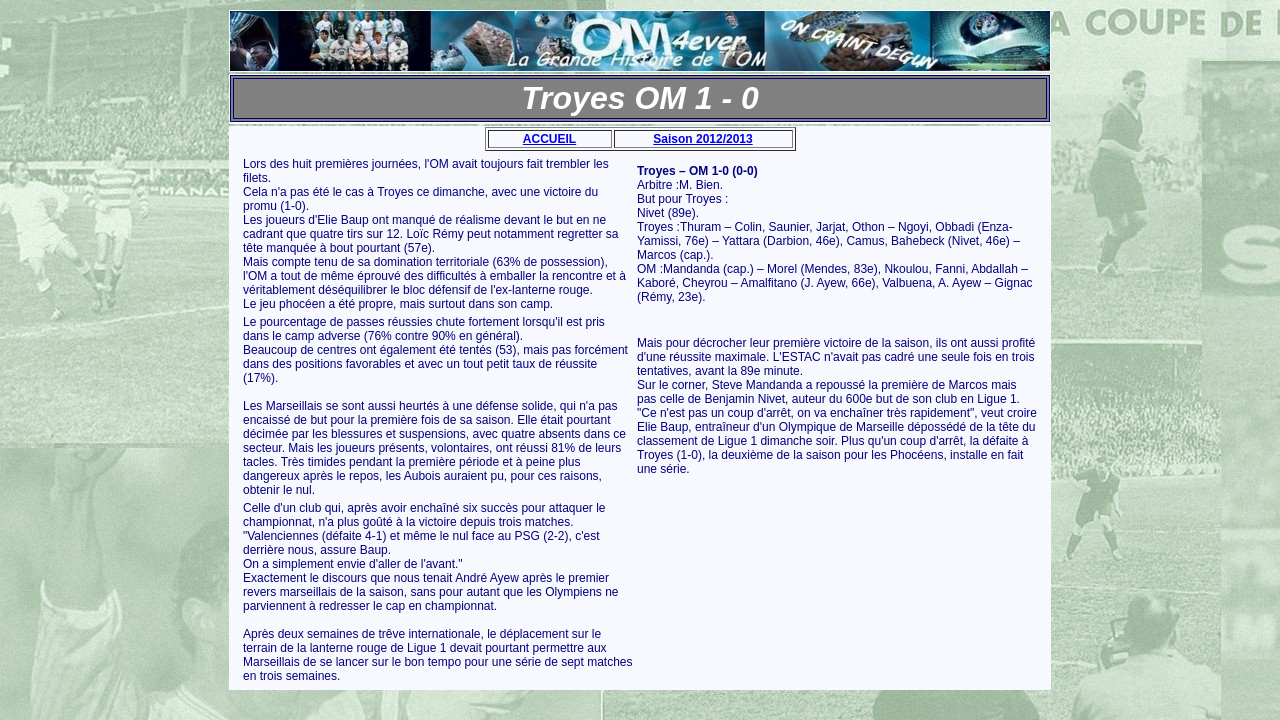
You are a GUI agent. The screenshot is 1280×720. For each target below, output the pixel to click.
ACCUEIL (549, 139)
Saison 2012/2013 (702, 139)
